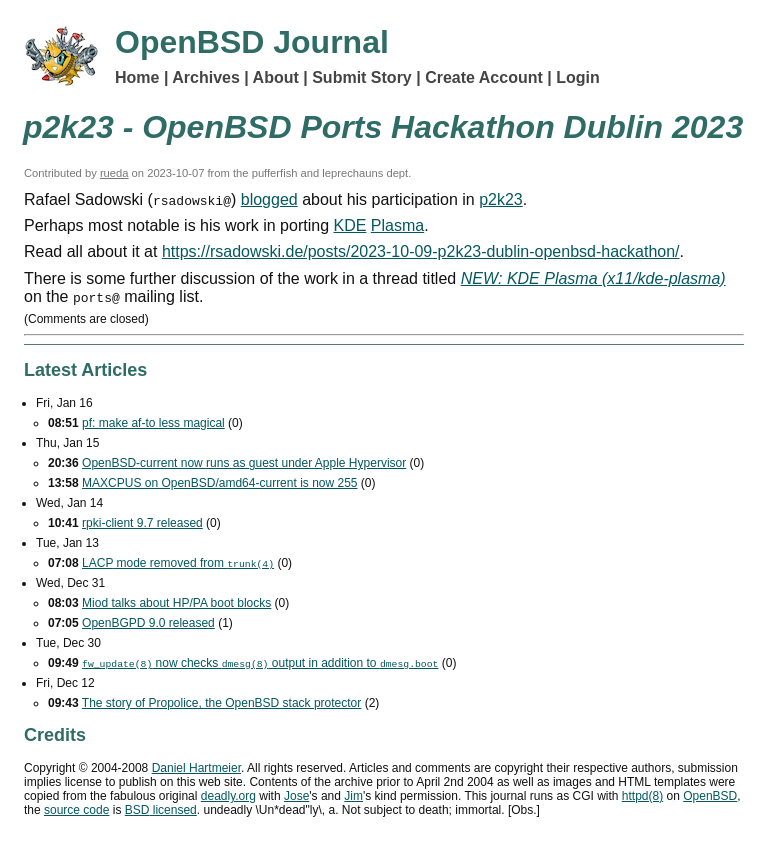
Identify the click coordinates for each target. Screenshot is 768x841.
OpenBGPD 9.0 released (148, 623)
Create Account (484, 77)
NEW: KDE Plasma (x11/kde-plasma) (593, 278)
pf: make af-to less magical (153, 423)
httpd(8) (642, 796)
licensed (161, 810)
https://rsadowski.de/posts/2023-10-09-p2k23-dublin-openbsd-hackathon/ (421, 251)
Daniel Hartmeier (196, 768)
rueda (114, 173)
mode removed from (178, 563)
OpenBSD (710, 796)
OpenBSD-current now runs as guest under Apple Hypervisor (244, 463)
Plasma (397, 225)
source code (76, 810)
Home (137, 77)
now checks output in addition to (260, 663)
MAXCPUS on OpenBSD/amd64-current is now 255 (219, 483)
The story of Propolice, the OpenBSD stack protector (221, 703)
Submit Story (362, 77)
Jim (353, 796)
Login (578, 77)
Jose (296, 796)
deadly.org (228, 796)
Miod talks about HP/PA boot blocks (176, 603)
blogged (269, 199)
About (276, 77)
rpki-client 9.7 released (142, 523)
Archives (206, 77)
